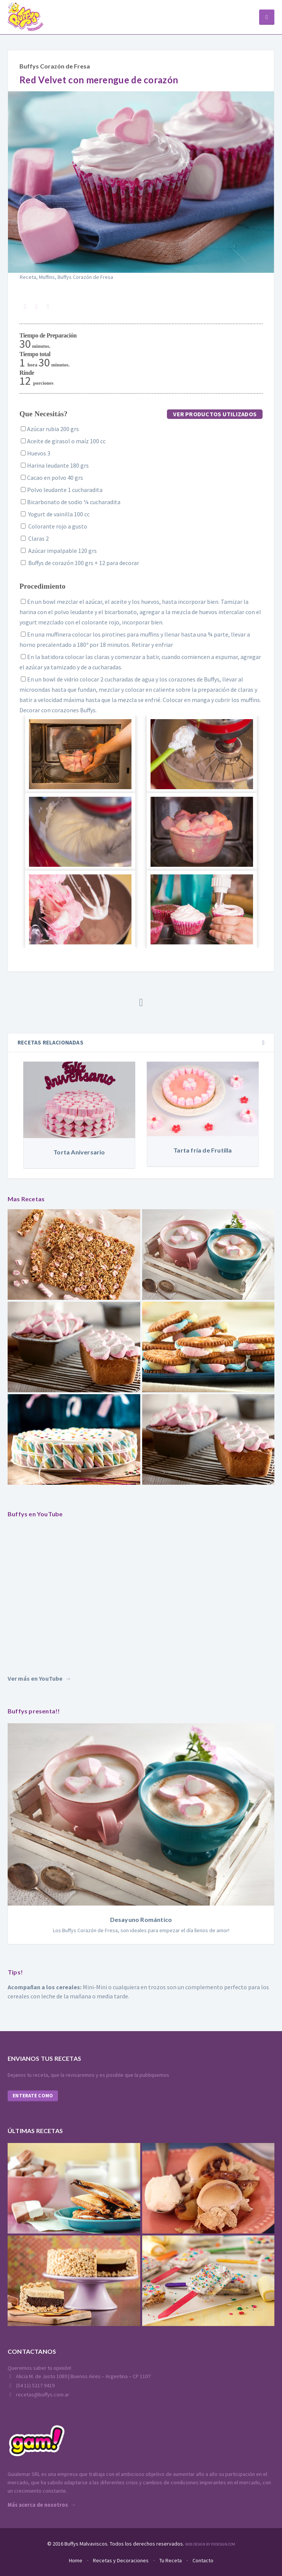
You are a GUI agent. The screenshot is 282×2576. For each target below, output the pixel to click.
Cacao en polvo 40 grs (51, 477)
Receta (28, 277)
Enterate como (33, 2095)
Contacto (202, 2560)
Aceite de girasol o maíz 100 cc (62, 441)
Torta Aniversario (79, 1152)
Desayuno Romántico (141, 1919)
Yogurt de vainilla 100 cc (54, 514)
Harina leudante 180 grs (54, 465)
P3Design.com (223, 2544)
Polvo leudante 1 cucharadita (61, 490)
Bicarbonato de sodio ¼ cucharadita (69, 502)
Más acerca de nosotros (38, 2504)
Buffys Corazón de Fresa (54, 66)
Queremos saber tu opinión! (39, 2367)
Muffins (47, 277)
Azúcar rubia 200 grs (49, 429)
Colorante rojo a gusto (53, 526)
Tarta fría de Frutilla (202, 1150)
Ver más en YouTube (35, 1678)
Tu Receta (170, 2560)
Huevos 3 (34, 453)
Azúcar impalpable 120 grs (58, 550)
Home (75, 2560)
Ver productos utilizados (214, 414)
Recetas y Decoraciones (121, 2560)
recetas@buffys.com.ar (38, 2394)
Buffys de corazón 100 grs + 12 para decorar (79, 563)
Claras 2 (34, 538)
